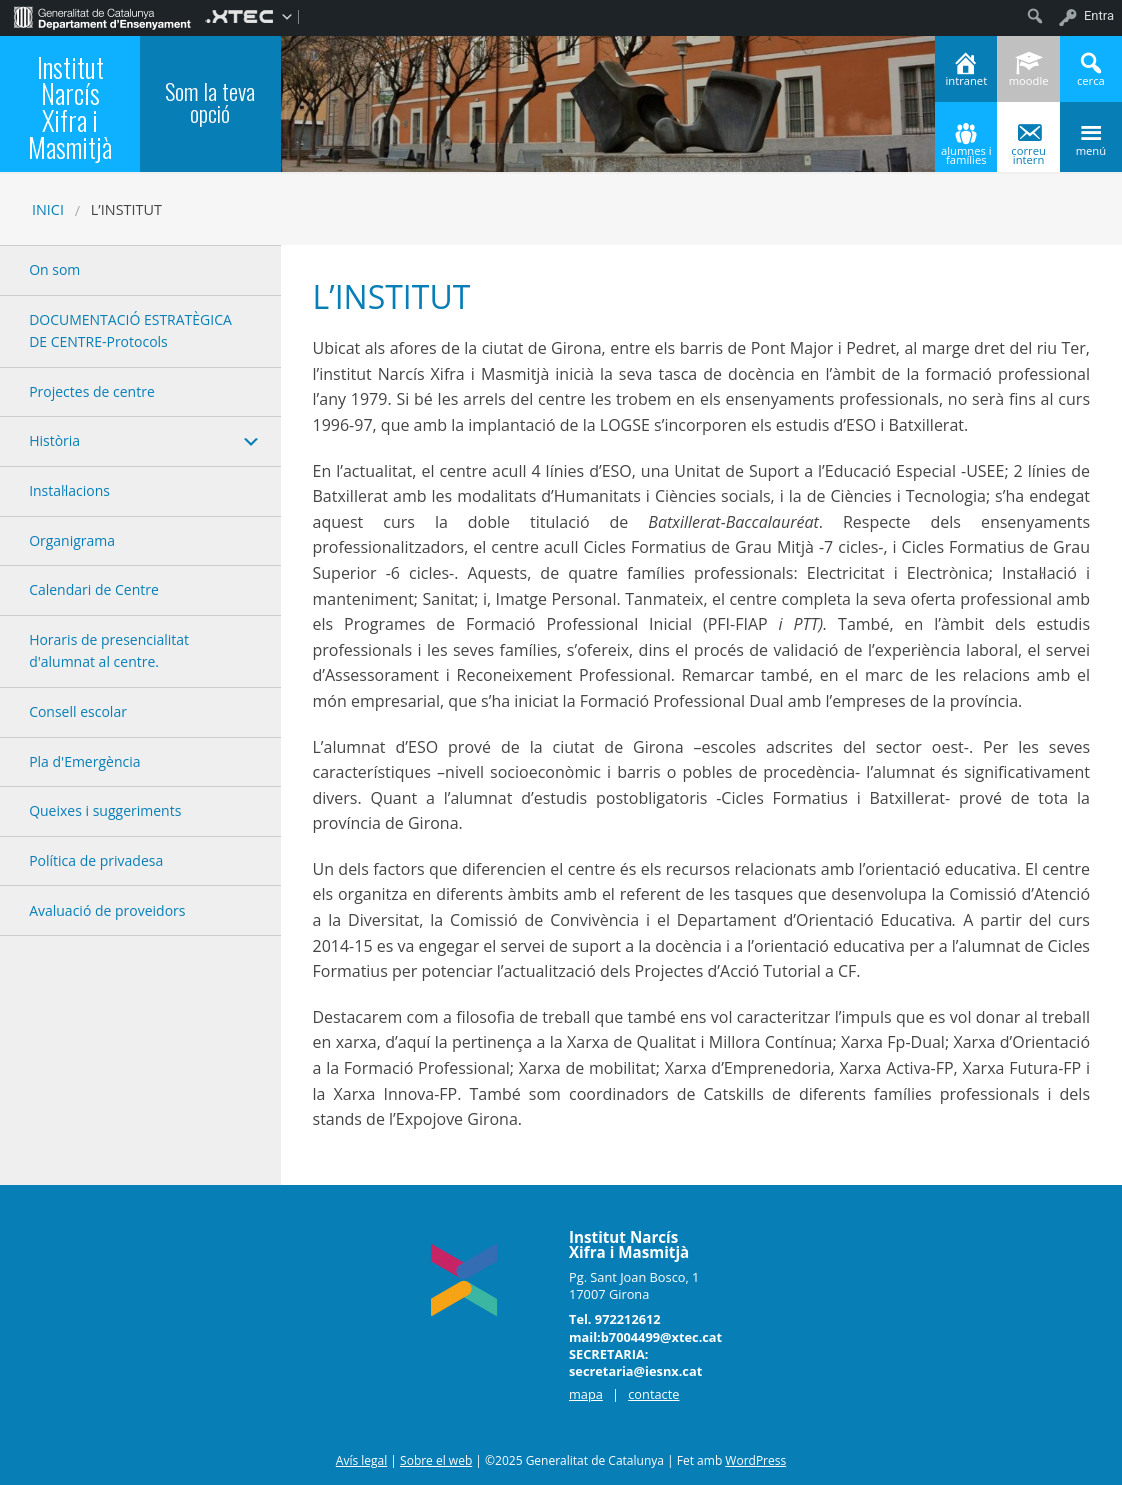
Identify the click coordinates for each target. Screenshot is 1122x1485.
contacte (653, 1394)
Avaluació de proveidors (107, 910)
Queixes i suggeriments (105, 810)
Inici (48, 209)
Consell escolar (78, 711)
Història (54, 440)
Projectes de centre (92, 391)
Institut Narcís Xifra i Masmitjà (70, 107)
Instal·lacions (69, 490)
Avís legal (361, 1460)
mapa (586, 1394)
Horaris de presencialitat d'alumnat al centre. (109, 650)
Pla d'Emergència (84, 761)
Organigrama (72, 540)
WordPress (755, 1460)
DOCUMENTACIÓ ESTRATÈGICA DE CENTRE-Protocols (130, 330)
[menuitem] (102, 16)
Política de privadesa (96, 860)
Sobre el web (436, 1460)
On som (54, 269)
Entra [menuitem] (1099, 15)
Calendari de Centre (94, 589)
